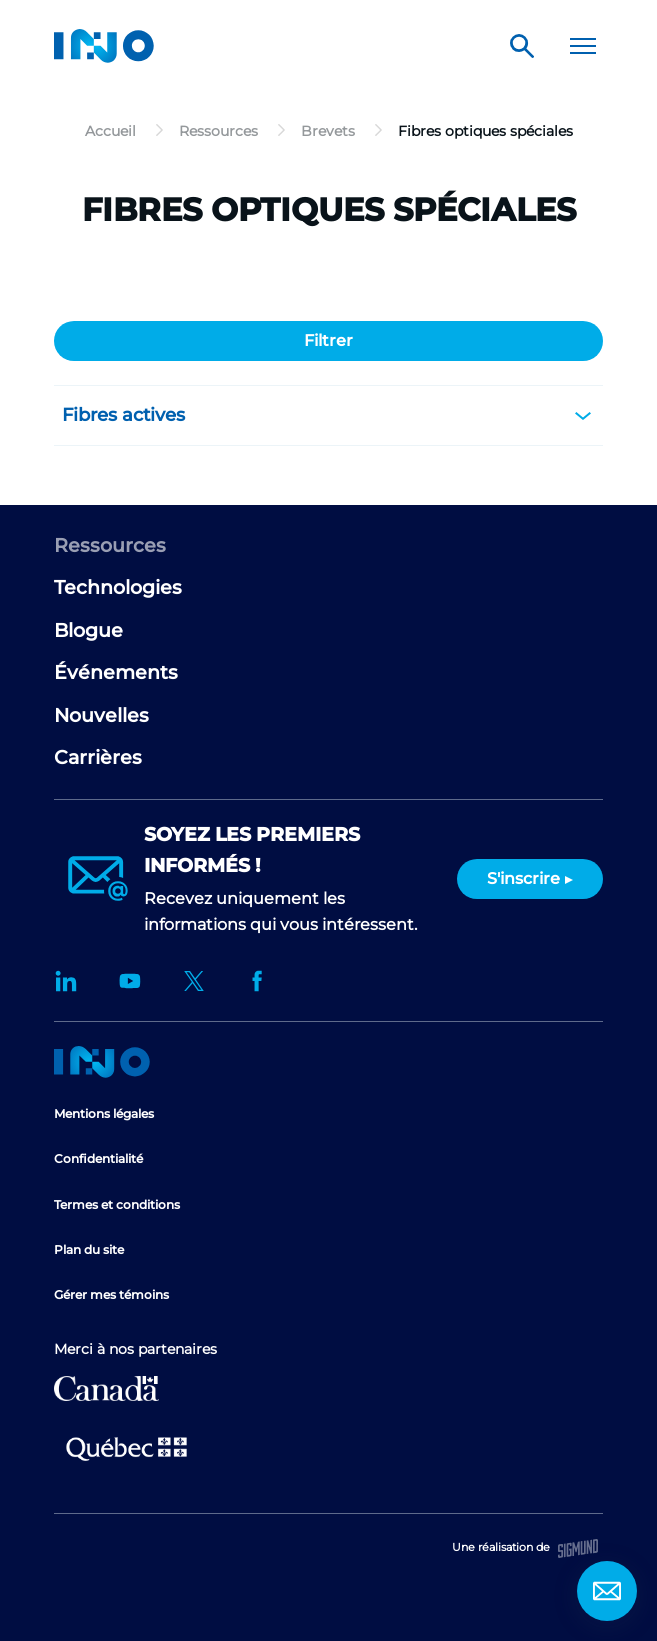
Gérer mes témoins (111, 1294)
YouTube (130, 981)
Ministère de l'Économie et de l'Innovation (126, 1447)
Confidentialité (98, 1158)
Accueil (102, 1062)
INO (104, 46)
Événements (116, 672)
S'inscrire (523, 878)
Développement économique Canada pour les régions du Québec (106, 1388)
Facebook (258, 981)
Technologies (118, 587)
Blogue (88, 630)
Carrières (98, 757)
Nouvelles (101, 715)
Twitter (194, 981)
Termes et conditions (117, 1204)
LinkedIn (66, 981)
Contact (607, 1591)
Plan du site (89, 1249)
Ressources (110, 545)
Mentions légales (104, 1113)
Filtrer (328, 340)
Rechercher (522, 46)
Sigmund (578, 1548)
